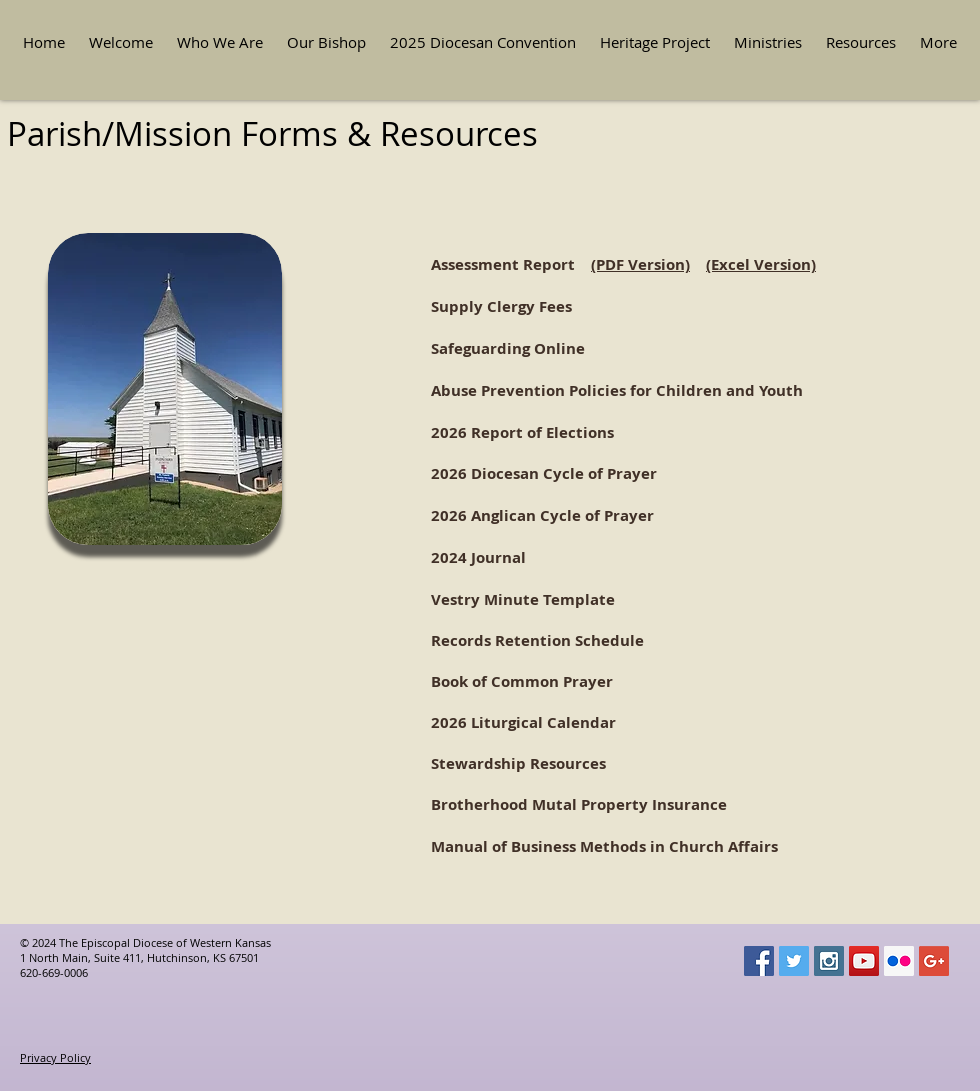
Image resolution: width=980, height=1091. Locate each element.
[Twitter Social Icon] (794, 961)
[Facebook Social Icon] (759, 961)
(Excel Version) (761, 264)
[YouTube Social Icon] (864, 961)
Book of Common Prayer (522, 681)
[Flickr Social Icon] (899, 961)
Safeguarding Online (508, 348)
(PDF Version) (640, 264)
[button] (220, 42)
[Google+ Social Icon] (934, 961)
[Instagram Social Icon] (829, 961)
